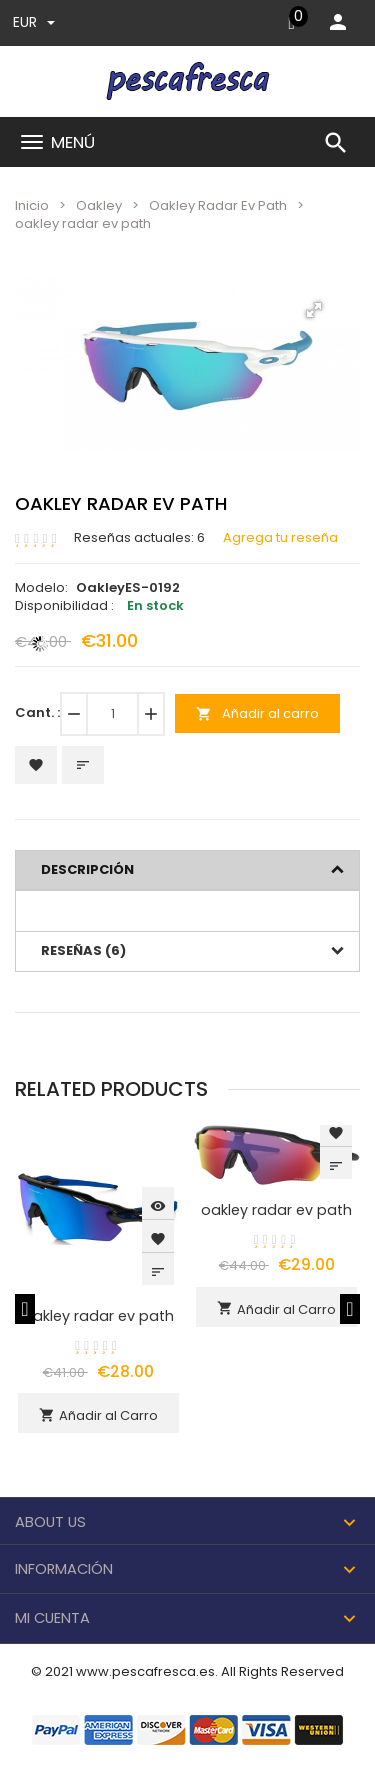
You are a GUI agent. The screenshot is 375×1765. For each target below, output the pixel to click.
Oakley (99, 205)
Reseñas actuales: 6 (139, 538)
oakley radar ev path (98, 1316)
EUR (34, 22)
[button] (314, 310)
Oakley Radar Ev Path (218, 205)
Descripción (87, 869)
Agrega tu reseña (280, 538)
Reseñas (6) (83, 950)
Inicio (32, 205)
